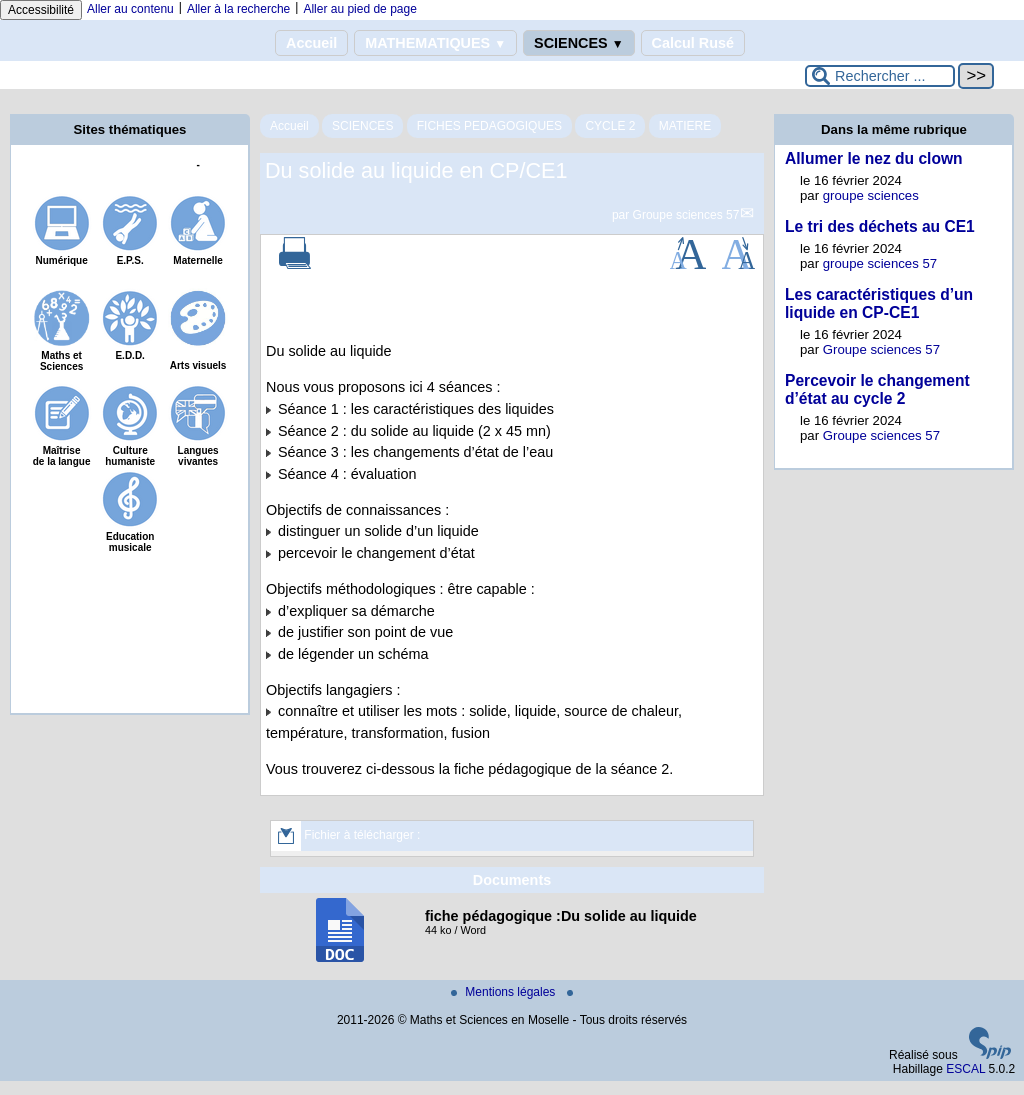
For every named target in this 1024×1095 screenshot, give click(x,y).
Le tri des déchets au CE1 (880, 226)
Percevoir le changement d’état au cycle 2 (877, 389)
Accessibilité (41, 10)
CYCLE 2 (610, 126)
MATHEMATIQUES (435, 43)
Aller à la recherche (238, 9)
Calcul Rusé (693, 43)
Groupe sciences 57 (686, 215)
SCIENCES (578, 43)
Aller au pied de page (359, 9)
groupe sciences (871, 195)
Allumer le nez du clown (874, 158)
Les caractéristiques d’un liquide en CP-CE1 (879, 303)
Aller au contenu (130, 9)
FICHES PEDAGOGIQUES (489, 126)
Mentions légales (504, 992)
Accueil (311, 43)
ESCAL (965, 1069)
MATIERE (685, 126)
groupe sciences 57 (880, 263)
